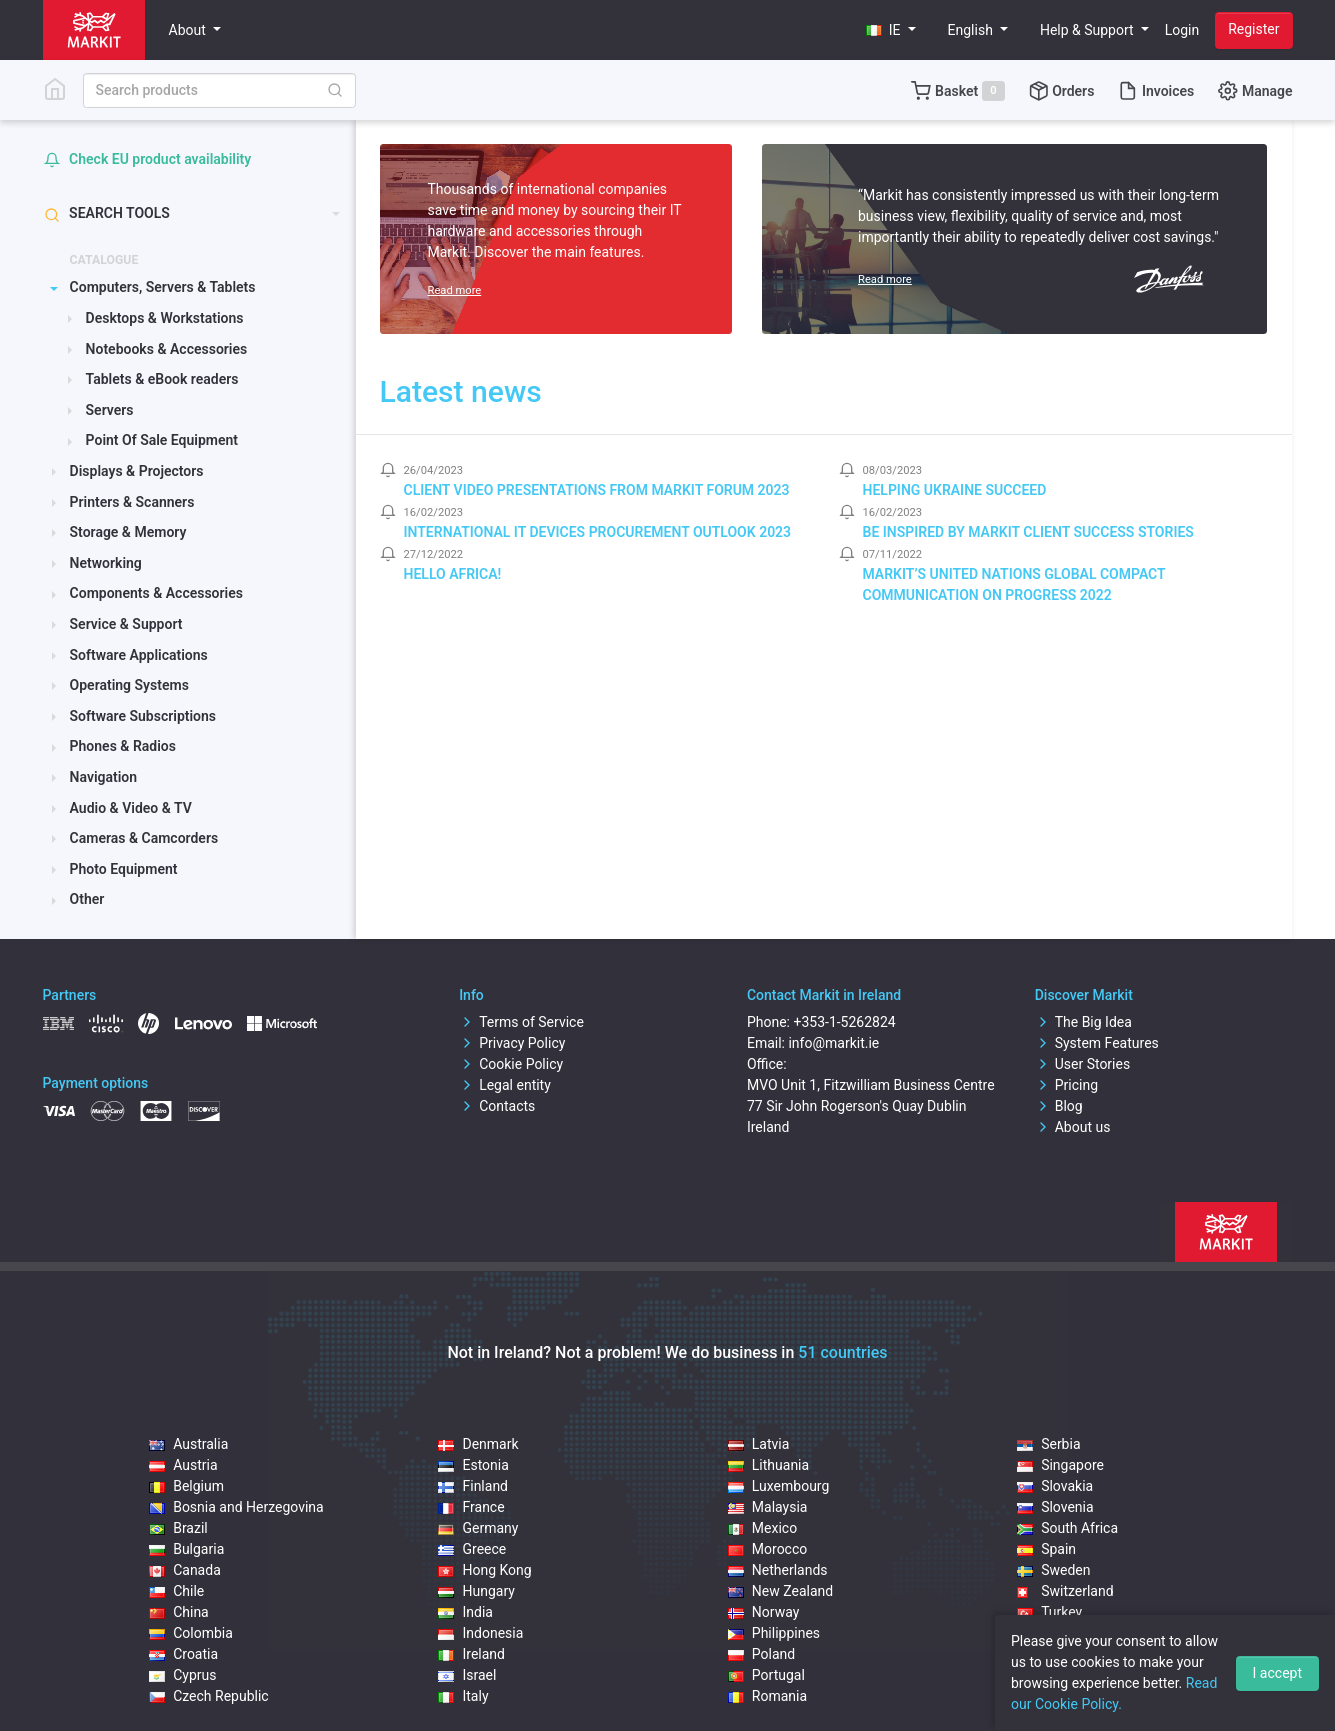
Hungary (476, 1591)
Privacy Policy (512, 1043)
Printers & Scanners (132, 502)
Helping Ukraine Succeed (955, 490)
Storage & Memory (128, 532)
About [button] (189, 30)
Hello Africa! (453, 574)
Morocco (767, 1549)
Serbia (1048, 1444)
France (471, 1507)
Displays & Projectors (137, 471)
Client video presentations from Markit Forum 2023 (597, 490)
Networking (106, 563)
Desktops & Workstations (165, 318)
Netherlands (778, 1570)
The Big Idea (1083, 1022)
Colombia (191, 1633)
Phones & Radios (123, 746)
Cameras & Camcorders (144, 838)
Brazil (178, 1528)
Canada (185, 1570)
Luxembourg (779, 1486)
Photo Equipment (124, 869)
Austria (183, 1465)
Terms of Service (521, 1022)
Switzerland (1065, 1591)
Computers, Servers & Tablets (163, 287)
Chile (176, 1591)
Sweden (1053, 1570)
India (465, 1612)
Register (1253, 29)
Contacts (497, 1106)
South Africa (1067, 1528)
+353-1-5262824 (844, 1022)
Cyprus (182, 1675)
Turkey (1049, 1612)
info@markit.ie (833, 1043)
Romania (767, 1696)
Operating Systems (129, 685)
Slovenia (1055, 1507)
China (179, 1612)
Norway (764, 1612)
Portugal (766, 1675)
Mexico (762, 1528)
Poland (761, 1654)
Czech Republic (209, 1696)
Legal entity (505, 1085)
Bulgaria (186, 1549)
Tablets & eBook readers (162, 379)
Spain (1046, 1549)
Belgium (186, 1486)
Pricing (1066, 1085)
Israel (467, 1675)
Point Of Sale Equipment (162, 440)
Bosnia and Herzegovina (236, 1507)
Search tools (107, 213)
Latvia (759, 1444)
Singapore (1060, 1465)
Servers (110, 410)
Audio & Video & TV (131, 808)
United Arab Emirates (1094, 1633)
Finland (473, 1486)
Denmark (478, 1444)
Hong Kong (484, 1570)
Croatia (183, 1654)
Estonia (473, 1465)
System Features (1097, 1043)
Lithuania (768, 1465)
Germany (478, 1528)
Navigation (104, 777)
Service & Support (126, 624)
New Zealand (780, 1591)
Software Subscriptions (143, 716)
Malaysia (768, 1507)
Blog (1059, 1106)
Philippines (774, 1633)
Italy (463, 1696)
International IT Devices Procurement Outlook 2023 (598, 532)
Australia (188, 1444)
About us (1073, 1127)
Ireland (471, 1654)
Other (87, 899)
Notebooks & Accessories (167, 349)
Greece (472, 1549)
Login (1182, 30)
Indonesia (480, 1633)
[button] (891, 30)
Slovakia (1055, 1486)
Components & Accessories (156, 593)
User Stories (1082, 1064)
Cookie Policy (511, 1064)
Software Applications (139, 655)
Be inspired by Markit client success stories (1028, 532)
